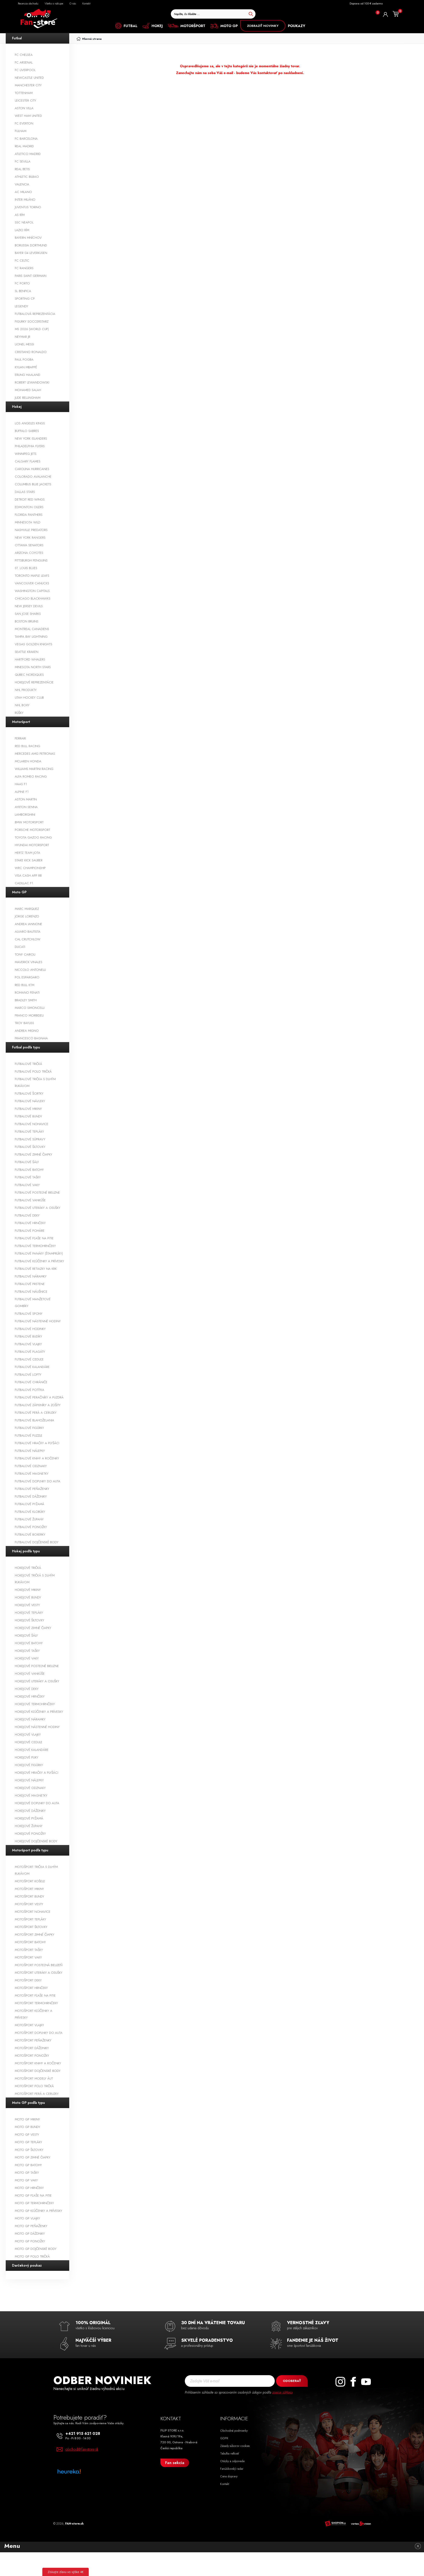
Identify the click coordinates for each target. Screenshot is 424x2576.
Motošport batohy (30, 1942)
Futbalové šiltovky (30, 1147)
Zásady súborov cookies (235, 2446)
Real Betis (22, 169)
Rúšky (19, 712)
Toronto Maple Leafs (32, 575)
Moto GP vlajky (27, 2218)
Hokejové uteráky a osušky (37, 1681)
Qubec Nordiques (29, 674)
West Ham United (28, 115)
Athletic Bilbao (27, 176)
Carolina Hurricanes (32, 469)
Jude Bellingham (27, 397)
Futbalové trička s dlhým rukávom (35, 1082)
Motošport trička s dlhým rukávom (36, 1870)
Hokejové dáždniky (30, 1810)
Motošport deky (28, 1980)
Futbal (17, 38)
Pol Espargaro (27, 977)
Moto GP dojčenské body (36, 2248)
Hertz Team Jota (27, 852)
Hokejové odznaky (30, 1788)
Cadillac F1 (24, 883)
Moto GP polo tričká (32, 2256)
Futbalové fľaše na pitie (34, 1238)
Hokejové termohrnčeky (35, 1704)
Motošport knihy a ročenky (38, 2063)
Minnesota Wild (27, 522)
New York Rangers (30, 537)
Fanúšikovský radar (231, 2469)
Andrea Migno (27, 1030)
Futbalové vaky (27, 1185)
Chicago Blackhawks (32, 598)
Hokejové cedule (28, 1742)
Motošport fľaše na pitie (35, 1995)
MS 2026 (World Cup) (32, 329)
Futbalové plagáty (30, 1351)
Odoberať (292, 2381)
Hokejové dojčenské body (36, 1841)
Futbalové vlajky (28, 1344)
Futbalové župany (29, 1519)
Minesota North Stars (33, 667)
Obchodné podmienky (234, 2430)
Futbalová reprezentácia (35, 314)
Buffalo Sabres (27, 431)
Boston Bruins (26, 621)
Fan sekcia (174, 2463)
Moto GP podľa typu (28, 2102)
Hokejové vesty (27, 1605)
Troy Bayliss (24, 1023)
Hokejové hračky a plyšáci (36, 1772)
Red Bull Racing (27, 746)
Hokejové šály (26, 1635)
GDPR (224, 2438)
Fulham (20, 131)
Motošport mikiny (29, 1888)
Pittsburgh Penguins (31, 560)
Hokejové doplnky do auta (37, 1803)
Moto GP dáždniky (30, 2233)
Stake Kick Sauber (29, 860)
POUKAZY (296, 25)
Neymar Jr (22, 336)
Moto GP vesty (27, 2134)
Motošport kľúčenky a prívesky (33, 2014)
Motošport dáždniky (32, 2048)
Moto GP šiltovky (29, 2149)
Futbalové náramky (31, 1276)
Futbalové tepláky (29, 1131)
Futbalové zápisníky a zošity (38, 1405)
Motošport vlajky (29, 2025)
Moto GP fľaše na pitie (33, 2195)
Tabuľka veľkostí (229, 2453)
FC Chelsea (24, 54)
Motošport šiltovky (31, 1927)
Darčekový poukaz (27, 2265)
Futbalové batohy (29, 1169)
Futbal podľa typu (26, 1047)
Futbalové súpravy (30, 1139)
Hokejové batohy (29, 1643)
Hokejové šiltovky (29, 1620)
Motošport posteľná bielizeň (38, 1965)
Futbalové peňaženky (32, 1489)
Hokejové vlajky (28, 1734)
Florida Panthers (29, 514)
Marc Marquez (27, 908)
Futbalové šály (27, 1162)
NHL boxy (22, 705)
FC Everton (24, 123)
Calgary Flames (27, 461)
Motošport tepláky (30, 1919)
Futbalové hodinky (30, 1329)
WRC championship (30, 868)
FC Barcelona (26, 138)
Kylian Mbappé (26, 367)
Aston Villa (24, 108)
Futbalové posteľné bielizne (37, 1192)
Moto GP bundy (27, 2127)
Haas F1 (21, 784)
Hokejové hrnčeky (30, 1696)
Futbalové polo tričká (33, 1071)
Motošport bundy (29, 1896)
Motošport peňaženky (33, 2040)
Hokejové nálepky (29, 1780)
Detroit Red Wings (30, 499)
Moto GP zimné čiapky (32, 2157)
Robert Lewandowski (32, 382)
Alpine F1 (22, 791)
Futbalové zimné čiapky (33, 1154)
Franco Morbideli (29, 1015)
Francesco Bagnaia (31, 1038)
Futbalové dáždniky (31, 1496)
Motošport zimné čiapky (34, 1934)
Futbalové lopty (28, 1374)
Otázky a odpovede (232, 2461)
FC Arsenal (24, 62)
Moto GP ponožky (30, 2241)
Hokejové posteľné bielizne (37, 1666)
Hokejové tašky (27, 1650)
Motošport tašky (29, 1949)
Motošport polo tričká (34, 2086)
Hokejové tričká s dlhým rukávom (35, 1578)
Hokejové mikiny (28, 1589)
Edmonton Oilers (29, 507)
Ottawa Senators (29, 545)
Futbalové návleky (30, 1101)
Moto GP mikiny (27, 2119)
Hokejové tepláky (29, 1612)
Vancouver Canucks (32, 583)
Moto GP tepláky (28, 2142)
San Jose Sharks (28, 613)
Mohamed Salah (28, 390)
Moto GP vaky (26, 2180)
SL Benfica (23, 291)
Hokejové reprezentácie (34, 682)
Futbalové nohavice (31, 1124)
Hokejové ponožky (30, 1833)
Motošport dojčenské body (38, 2071)
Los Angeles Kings (30, 423)
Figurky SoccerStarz (31, 321)
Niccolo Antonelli (30, 969)
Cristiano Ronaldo (31, 352)
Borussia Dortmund (31, 245)
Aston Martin (26, 799)
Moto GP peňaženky (31, 2226)
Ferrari (20, 738)
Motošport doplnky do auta (38, 2032)
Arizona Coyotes (29, 552)
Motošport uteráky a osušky (38, 1972)
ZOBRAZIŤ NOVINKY (263, 25)
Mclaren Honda (28, 761)
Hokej (17, 406)
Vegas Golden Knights (33, 644)
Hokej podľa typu (26, 1551)
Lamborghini (25, 814)
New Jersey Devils (29, 606)
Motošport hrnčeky (31, 1988)
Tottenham (24, 93)
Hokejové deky (27, 1689)
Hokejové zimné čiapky (33, 1628)
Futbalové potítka (29, 1389)
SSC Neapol (24, 222)
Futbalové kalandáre (32, 1367)
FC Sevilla (22, 161)
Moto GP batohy (28, 2165)
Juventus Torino (28, 207)
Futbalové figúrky (29, 1428)
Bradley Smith (26, 1000)
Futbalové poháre (29, 1230)
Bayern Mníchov (28, 237)
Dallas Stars (25, 492)
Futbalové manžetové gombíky (33, 1302)
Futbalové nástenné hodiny (38, 1321)
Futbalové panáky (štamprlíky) (39, 1253)
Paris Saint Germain (30, 275)
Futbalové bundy (28, 1116)
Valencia (22, 184)
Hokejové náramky (30, 1719)
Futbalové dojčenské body (36, 1542)
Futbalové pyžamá (29, 1504)
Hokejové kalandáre (31, 1749)
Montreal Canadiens (32, 629)
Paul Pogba (24, 359)
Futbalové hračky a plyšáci (37, 1443)
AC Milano (23, 192)
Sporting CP (25, 298)
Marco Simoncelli (29, 1007)
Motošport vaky (28, 1957)
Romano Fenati (27, 992)
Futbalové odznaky (31, 1466)
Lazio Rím (22, 230)
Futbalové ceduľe (29, 1359)
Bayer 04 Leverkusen (31, 253)
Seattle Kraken (26, 652)
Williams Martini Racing (34, 769)
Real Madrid (24, 146)
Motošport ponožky (32, 2055)
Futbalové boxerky (30, 1534)
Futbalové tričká (28, 1064)
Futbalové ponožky (31, 1527)
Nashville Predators (31, 530)
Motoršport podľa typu (30, 1850)
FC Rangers (24, 268)
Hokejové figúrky (29, 1765)
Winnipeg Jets (25, 453)
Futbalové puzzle (28, 1435)
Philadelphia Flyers (30, 446)
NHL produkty (26, 690)
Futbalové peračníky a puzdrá (39, 1397)
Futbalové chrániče (31, 1382)
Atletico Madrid (28, 154)
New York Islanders (31, 438)
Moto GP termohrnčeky (34, 2203)
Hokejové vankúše (30, 1673)
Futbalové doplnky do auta (37, 1481)
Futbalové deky (27, 1215)
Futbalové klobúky (30, 1511)
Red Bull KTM (24, 985)
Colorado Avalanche (33, 476)
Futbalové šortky (29, 1093)
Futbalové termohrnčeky (35, 1246)
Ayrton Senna (26, 807)
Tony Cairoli (25, 954)
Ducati (20, 947)
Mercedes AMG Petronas (35, 753)
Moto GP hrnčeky (29, 2188)
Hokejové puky (26, 1757)
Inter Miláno (25, 199)
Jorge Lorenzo (27, 916)
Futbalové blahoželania (34, 1420)
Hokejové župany (29, 1826)
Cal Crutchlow (27, 939)
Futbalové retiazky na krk (36, 1268)
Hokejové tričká (28, 1567)
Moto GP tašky (27, 2172)
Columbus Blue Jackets (33, 484)
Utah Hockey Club (29, 697)
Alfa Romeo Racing (31, 776)
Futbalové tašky (28, 1177)
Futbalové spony (29, 1313)
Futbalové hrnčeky (30, 1223)
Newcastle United (29, 77)
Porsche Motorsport (32, 829)
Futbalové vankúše (30, 1200)
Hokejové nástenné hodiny (37, 1727)
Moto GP (19, 892)
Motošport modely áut (34, 2078)
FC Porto (22, 283)
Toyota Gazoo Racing (33, 837)
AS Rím (20, 214)
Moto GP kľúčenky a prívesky (38, 2210)
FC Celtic (22, 260)
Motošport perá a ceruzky (37, 2093)
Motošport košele (30, 1881)
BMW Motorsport (29, 822)
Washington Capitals (32, 591)
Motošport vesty (29, 1904)
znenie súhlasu (282, 2392)
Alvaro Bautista (27, 931)
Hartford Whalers (30, 659)
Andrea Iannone (28, 924)
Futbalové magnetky (31, 1473)
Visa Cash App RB (28, 875)
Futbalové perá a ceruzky (36, 1412)
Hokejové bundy (28, 1597)
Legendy (21, 306)
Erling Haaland (27, 374)
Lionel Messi (24, 344)
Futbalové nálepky (30, 1450)
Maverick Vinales (28, 962)
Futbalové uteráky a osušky (37, 1207)
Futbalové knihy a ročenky (37, 1458)
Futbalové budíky (28, 1336)
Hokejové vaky (27, 1658)
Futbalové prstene (30, 1284)
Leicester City (25, 100)
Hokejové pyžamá (29, 1818)
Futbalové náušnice (31, 1291)
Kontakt (224, 2484)
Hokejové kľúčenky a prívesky (39, 1711)
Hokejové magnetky (31, 1795)
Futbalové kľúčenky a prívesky (39, 1261)
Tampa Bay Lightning (31, 636)
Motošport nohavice (32, 1911)
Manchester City (28, 85)
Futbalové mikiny (28, 1108)
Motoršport (21, 721)
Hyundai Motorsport (32, 845)
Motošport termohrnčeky (36, 2003)
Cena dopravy (229, 2476)
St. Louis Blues (26, 568)
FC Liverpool (25, 70)
